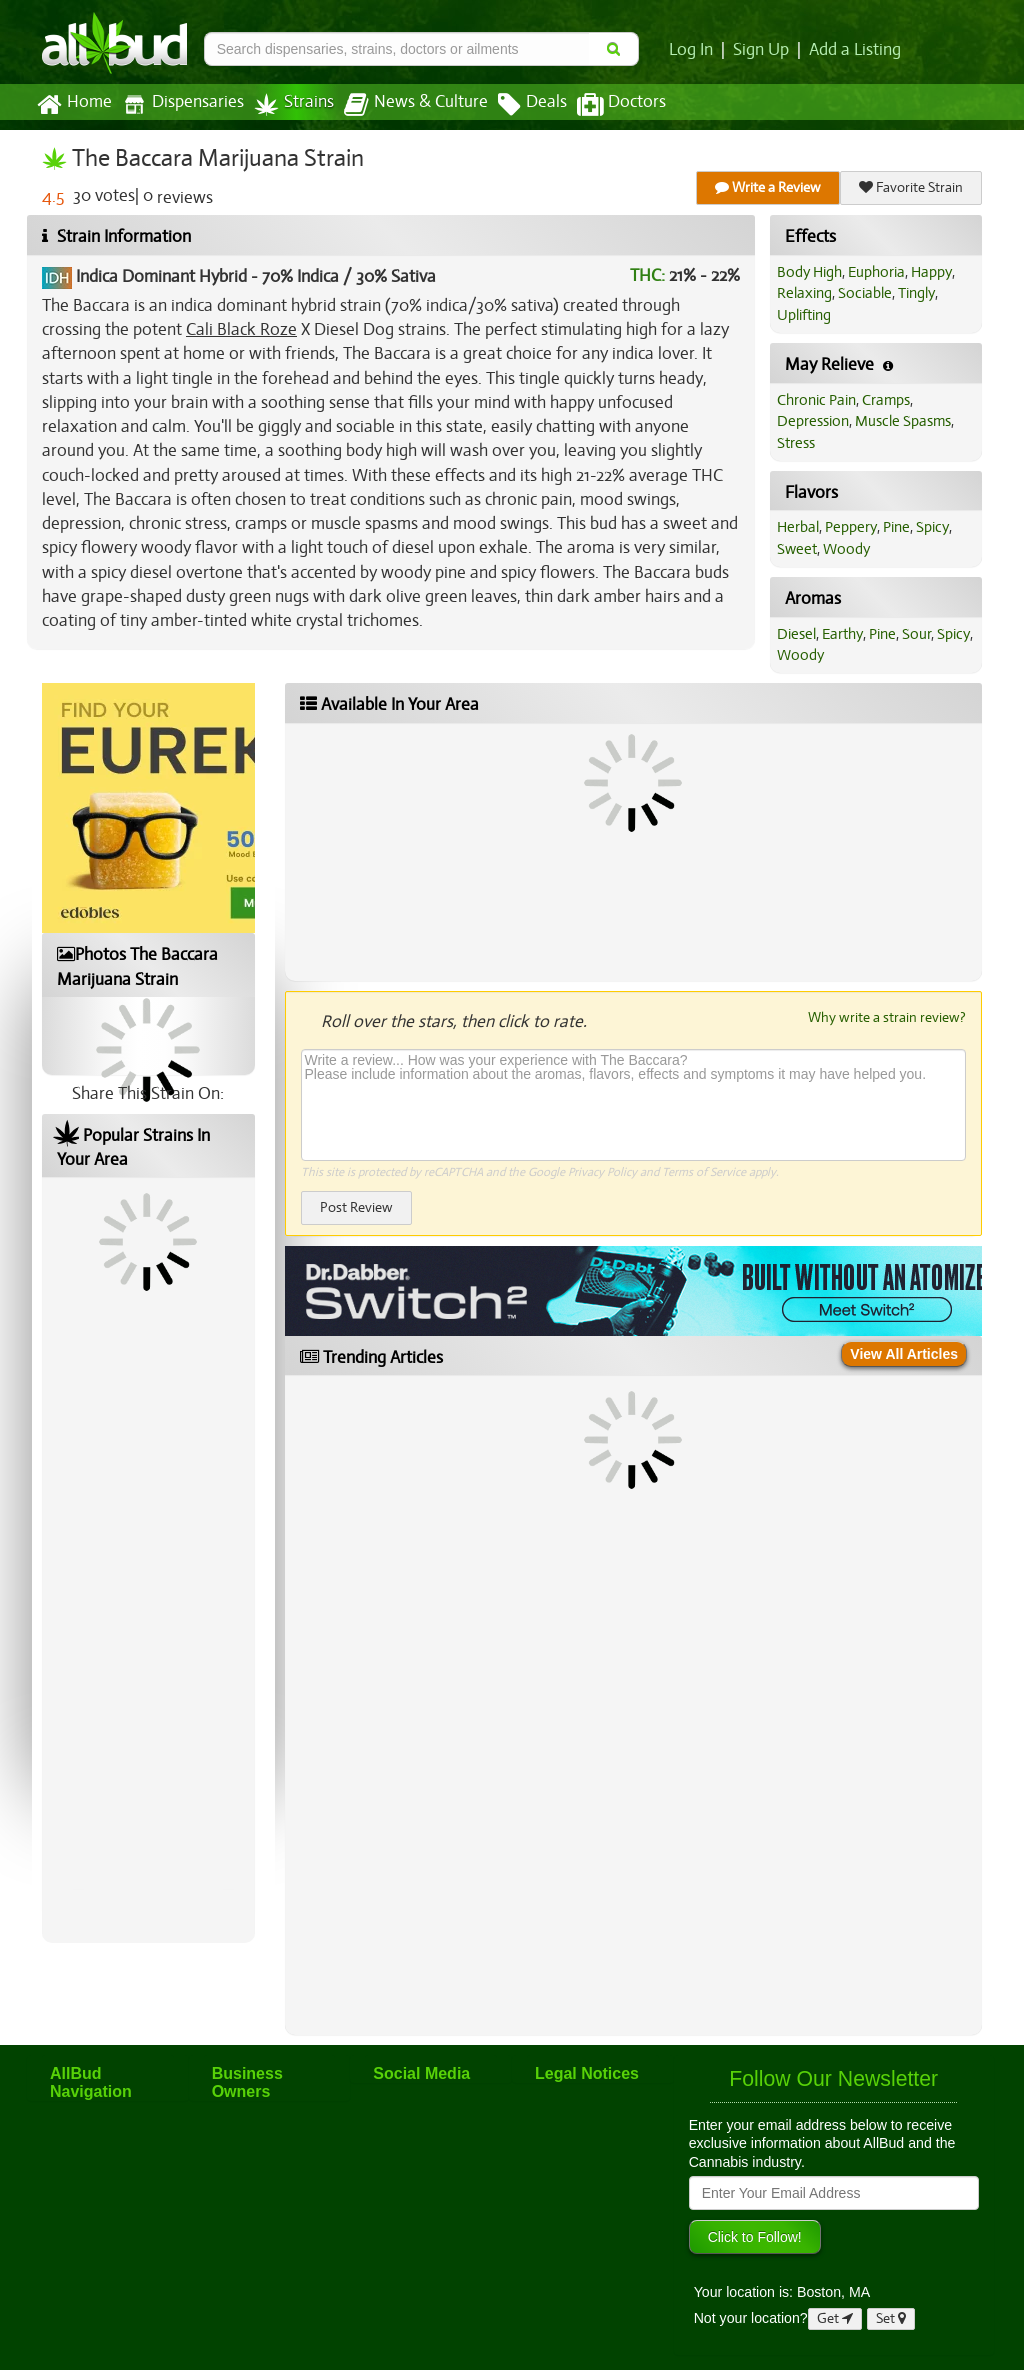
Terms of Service (704, 1172)
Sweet (797, 549)
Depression (813, 421)
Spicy (932, 527)
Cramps (886, 400)
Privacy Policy (602, 1172)
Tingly (916, 293)
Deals (532, 105)
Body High (809, 272)
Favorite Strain (911, 187)
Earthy (842, 634)
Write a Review (768, 187)
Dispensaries (183, 104)
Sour (916, 634)
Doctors (621, 105)
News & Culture (416, 105)
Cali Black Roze (241, 329)
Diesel (796, 634)
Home (74, 105)
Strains (294, 104)
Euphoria (876, 272)
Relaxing (804, 293)
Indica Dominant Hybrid (161, 276)
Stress (796, 443)
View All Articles (904, 1354)
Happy (931, 272)
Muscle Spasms (903, 421)
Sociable (865, 293)
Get (835, 2318)
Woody (846, 549)
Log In (691, 50)
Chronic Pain (816, 400)
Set (891, 2318)
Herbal (798, 527)
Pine (896, 527)
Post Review (356, 1207)
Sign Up (761, 50)
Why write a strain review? (887, 1017)
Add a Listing (855, 50)
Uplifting (804, 315)
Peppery (851, 527)
